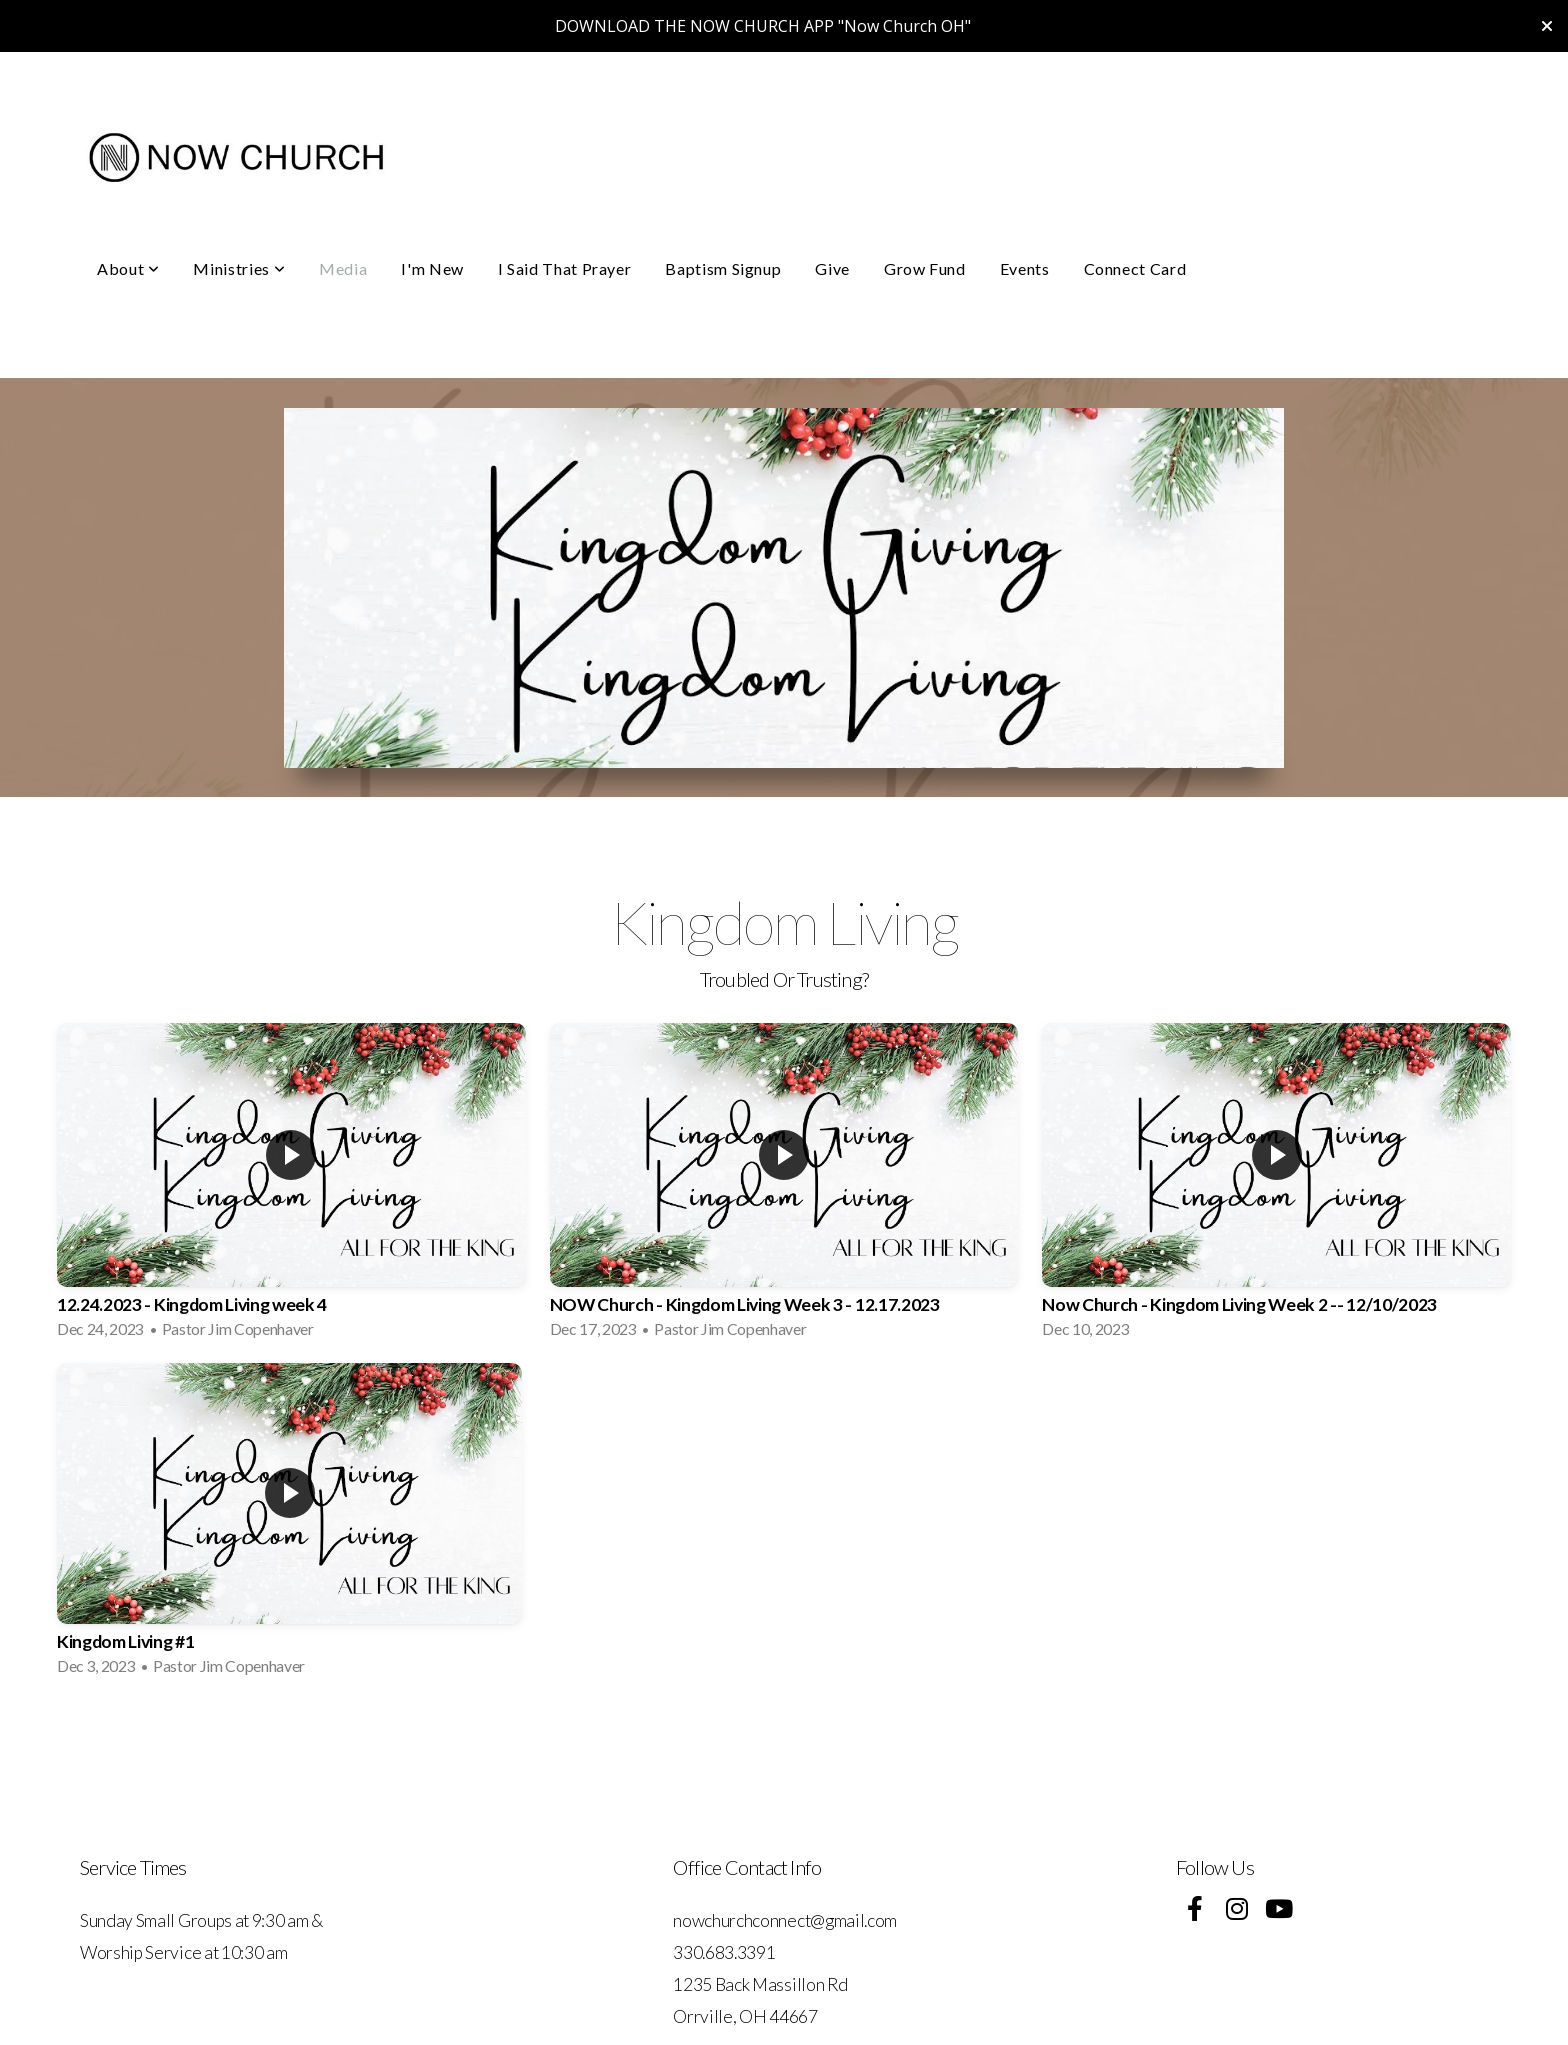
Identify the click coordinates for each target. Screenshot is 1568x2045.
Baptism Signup (723, 268)
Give (832, 268)
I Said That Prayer (565, 268)
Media (343, 268)
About (128, 268)
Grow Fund (925, 268)
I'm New (432, 268)
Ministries (239, 268)
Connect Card (1135, 268)
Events (1025, 268)
